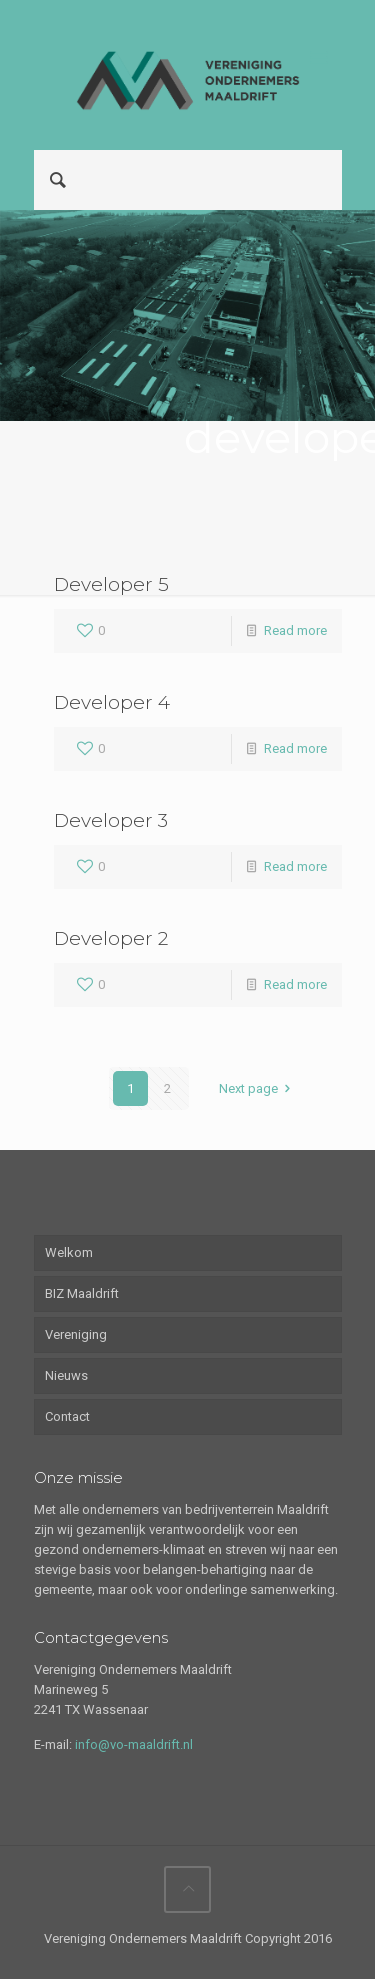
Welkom (69, 1252)
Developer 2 (111, 938)
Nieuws (66, 1375)
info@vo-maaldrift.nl (134, 1744)
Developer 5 (111, 584)
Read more (295, 630)
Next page (257, 1088)
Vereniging (76, 1334)
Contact (67, 1416)
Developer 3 (111, 820)
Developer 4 (112, 702)
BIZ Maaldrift (82, 1293)
